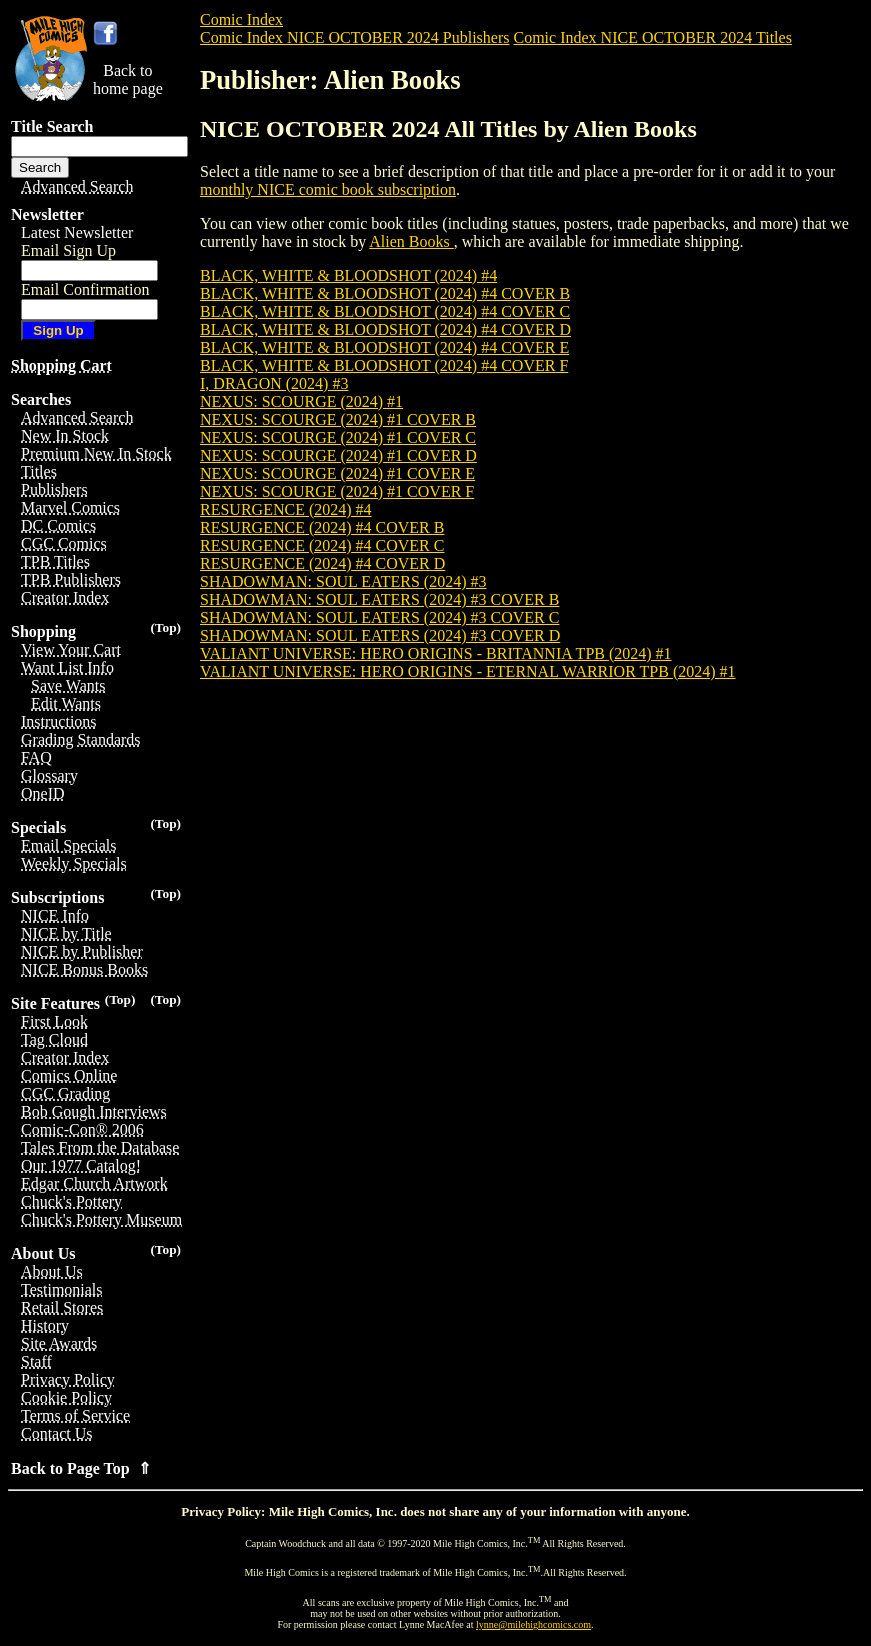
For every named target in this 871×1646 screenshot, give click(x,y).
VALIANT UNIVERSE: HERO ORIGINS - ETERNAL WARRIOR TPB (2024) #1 (468, 671)
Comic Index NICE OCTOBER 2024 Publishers (354, 37)
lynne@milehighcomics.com (533, 1624)
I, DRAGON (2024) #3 (274, 383)
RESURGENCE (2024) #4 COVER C (322, 545)
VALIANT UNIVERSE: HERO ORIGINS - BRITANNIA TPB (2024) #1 (436, 653)
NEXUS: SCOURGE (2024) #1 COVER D (338, 455)
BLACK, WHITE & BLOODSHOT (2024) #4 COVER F (384, 365)
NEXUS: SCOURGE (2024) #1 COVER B (338, 419)
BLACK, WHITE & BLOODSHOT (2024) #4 (348, 275)
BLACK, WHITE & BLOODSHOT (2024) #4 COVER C (385, 311)
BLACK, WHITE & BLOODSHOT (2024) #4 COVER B (385, 293)
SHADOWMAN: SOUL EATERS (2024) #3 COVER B (379, 599)
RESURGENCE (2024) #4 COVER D (322, 563)
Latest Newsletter (77, 232)
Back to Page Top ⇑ (81, 1468)
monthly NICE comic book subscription (328, 189)
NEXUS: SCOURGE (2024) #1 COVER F (337, 491)
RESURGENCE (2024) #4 (286, 509)
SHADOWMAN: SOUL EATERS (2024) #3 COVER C (379, 617)
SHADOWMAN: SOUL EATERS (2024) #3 (343, 581)
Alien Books (411, 241)
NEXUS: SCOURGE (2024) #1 (301, 401)
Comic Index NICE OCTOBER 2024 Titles (652, 37)
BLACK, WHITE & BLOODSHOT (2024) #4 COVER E (384, 347)
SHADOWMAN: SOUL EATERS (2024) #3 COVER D (380, 635)
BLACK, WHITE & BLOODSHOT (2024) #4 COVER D (385, 329)
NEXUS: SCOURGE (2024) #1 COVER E (337, 473)
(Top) (165, 627)
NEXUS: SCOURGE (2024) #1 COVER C (338, 437)
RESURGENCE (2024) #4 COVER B (322, 527)
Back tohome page (128, 79)
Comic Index (241, 19)
